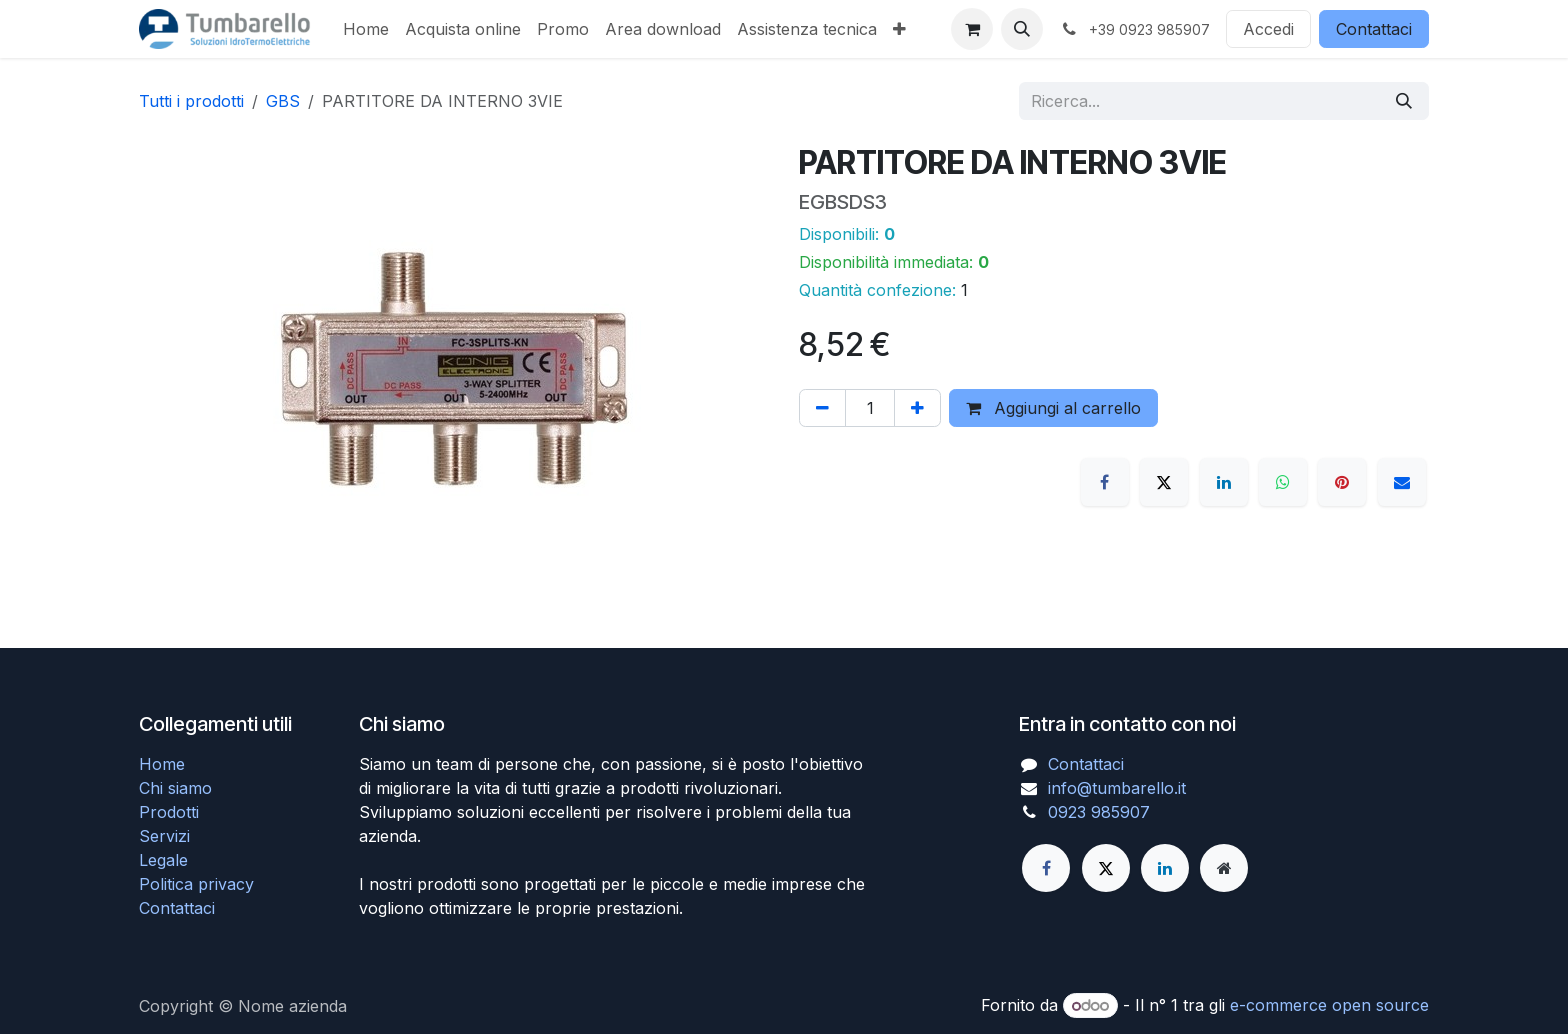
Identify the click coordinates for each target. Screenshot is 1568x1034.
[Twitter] (1106, 868)
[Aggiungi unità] (917, 408)
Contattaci (1374, 29)
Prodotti (169, 812)
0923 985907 (1099, 812)
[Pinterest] (1342, 482)
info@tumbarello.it (1117, 788)
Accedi (1268, 29)
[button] (1022, 29)
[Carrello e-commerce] (972, 29)
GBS (283, 101)
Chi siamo (175, 788)
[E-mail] (1402, 482)
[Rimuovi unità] (822, 408)
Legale (163, 860)
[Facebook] (1105, 482)
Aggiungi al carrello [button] (1053, 408)
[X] (1164, 482)
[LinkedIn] (1224, 482)
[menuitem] (366, 29)
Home (162, 764)
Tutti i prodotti (191, 101)
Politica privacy (196, 884)
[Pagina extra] (1224, 868)
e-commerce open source (1329, 1005)
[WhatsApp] (1283, 482)
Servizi (164, 836)
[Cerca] (1404, 101)
